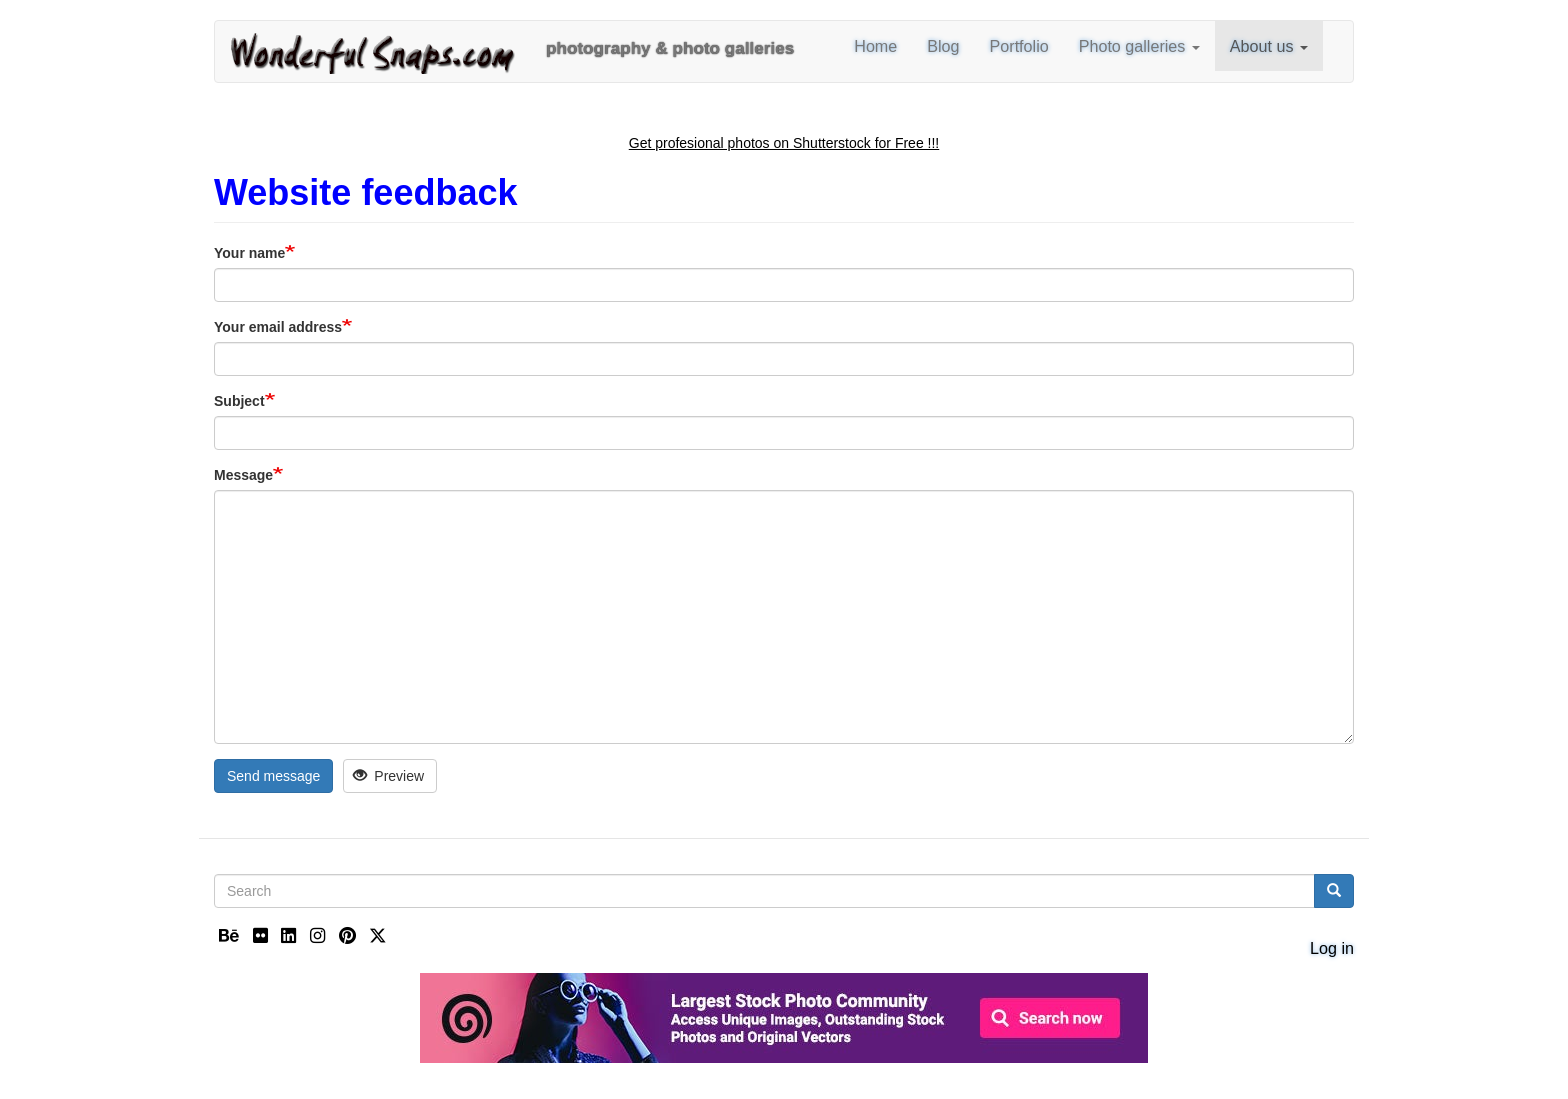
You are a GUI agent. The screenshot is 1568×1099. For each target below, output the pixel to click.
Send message (273, 776)
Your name (249, 253)
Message (243, 475)
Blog (943, 46)
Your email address (278, 327)
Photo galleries (1139, 46)
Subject (239, 401)
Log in (1332, 948)
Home (875, 46)
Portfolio (1019, 46)
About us (1269, 46)
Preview (388, 776)
